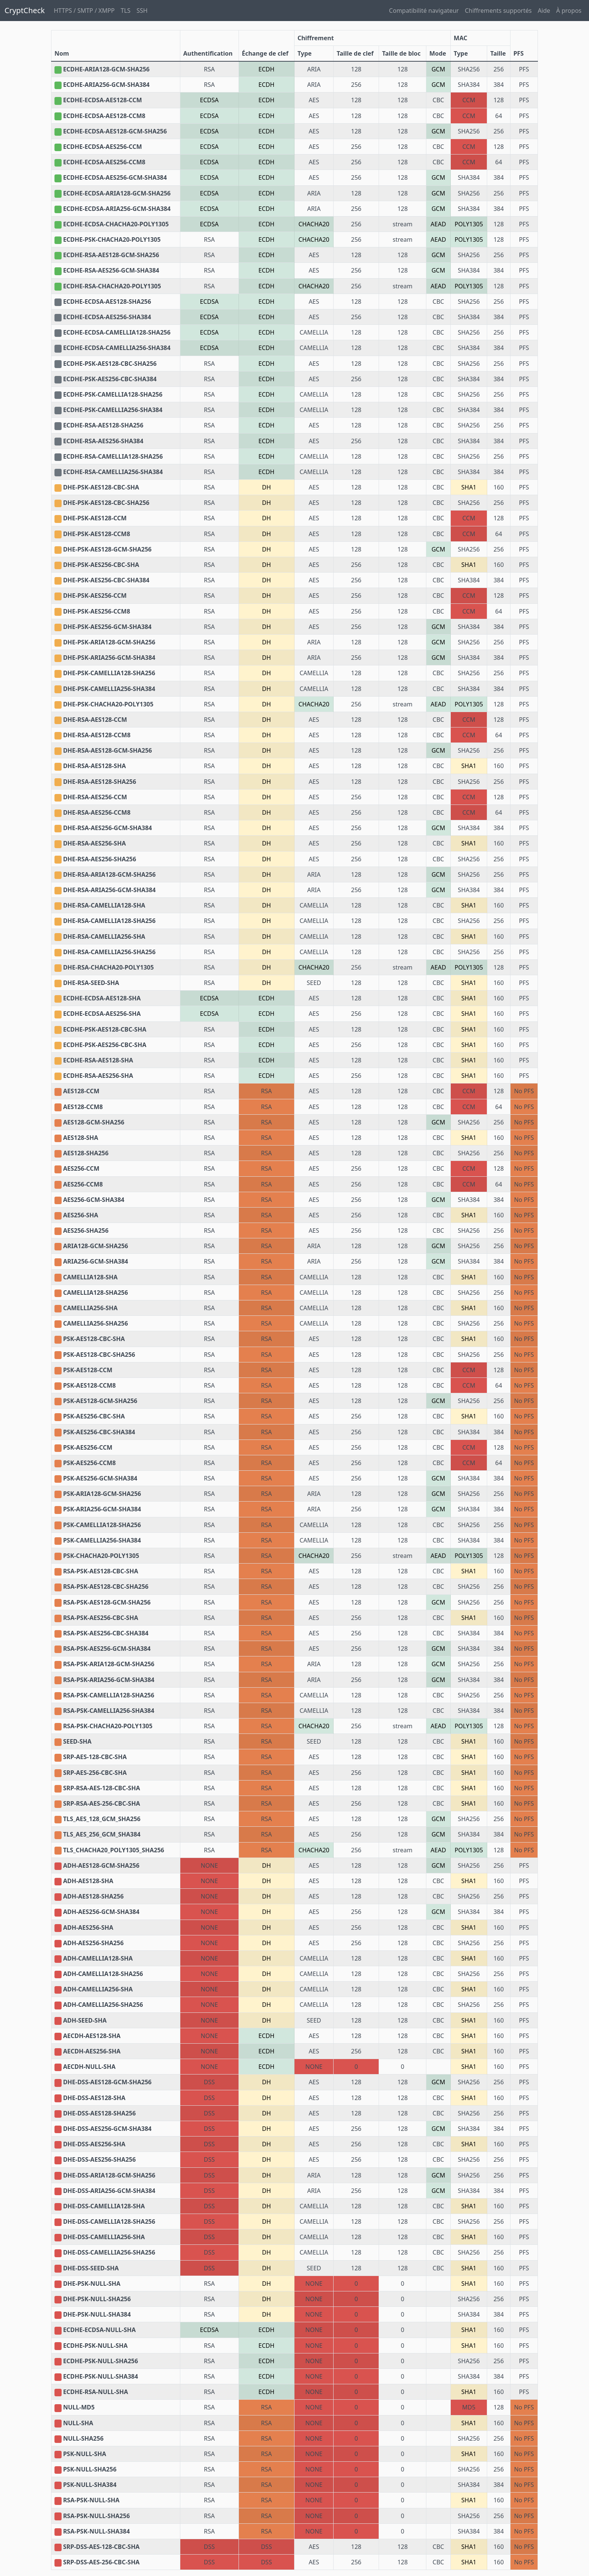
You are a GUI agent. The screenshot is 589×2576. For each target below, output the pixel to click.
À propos (568, 10)
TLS (125, 10)
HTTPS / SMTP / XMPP (84, 10)
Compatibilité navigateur (424, 10)
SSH (141, 10)
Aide (544, 10)
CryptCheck (25, 10)
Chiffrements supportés (498, 10)
